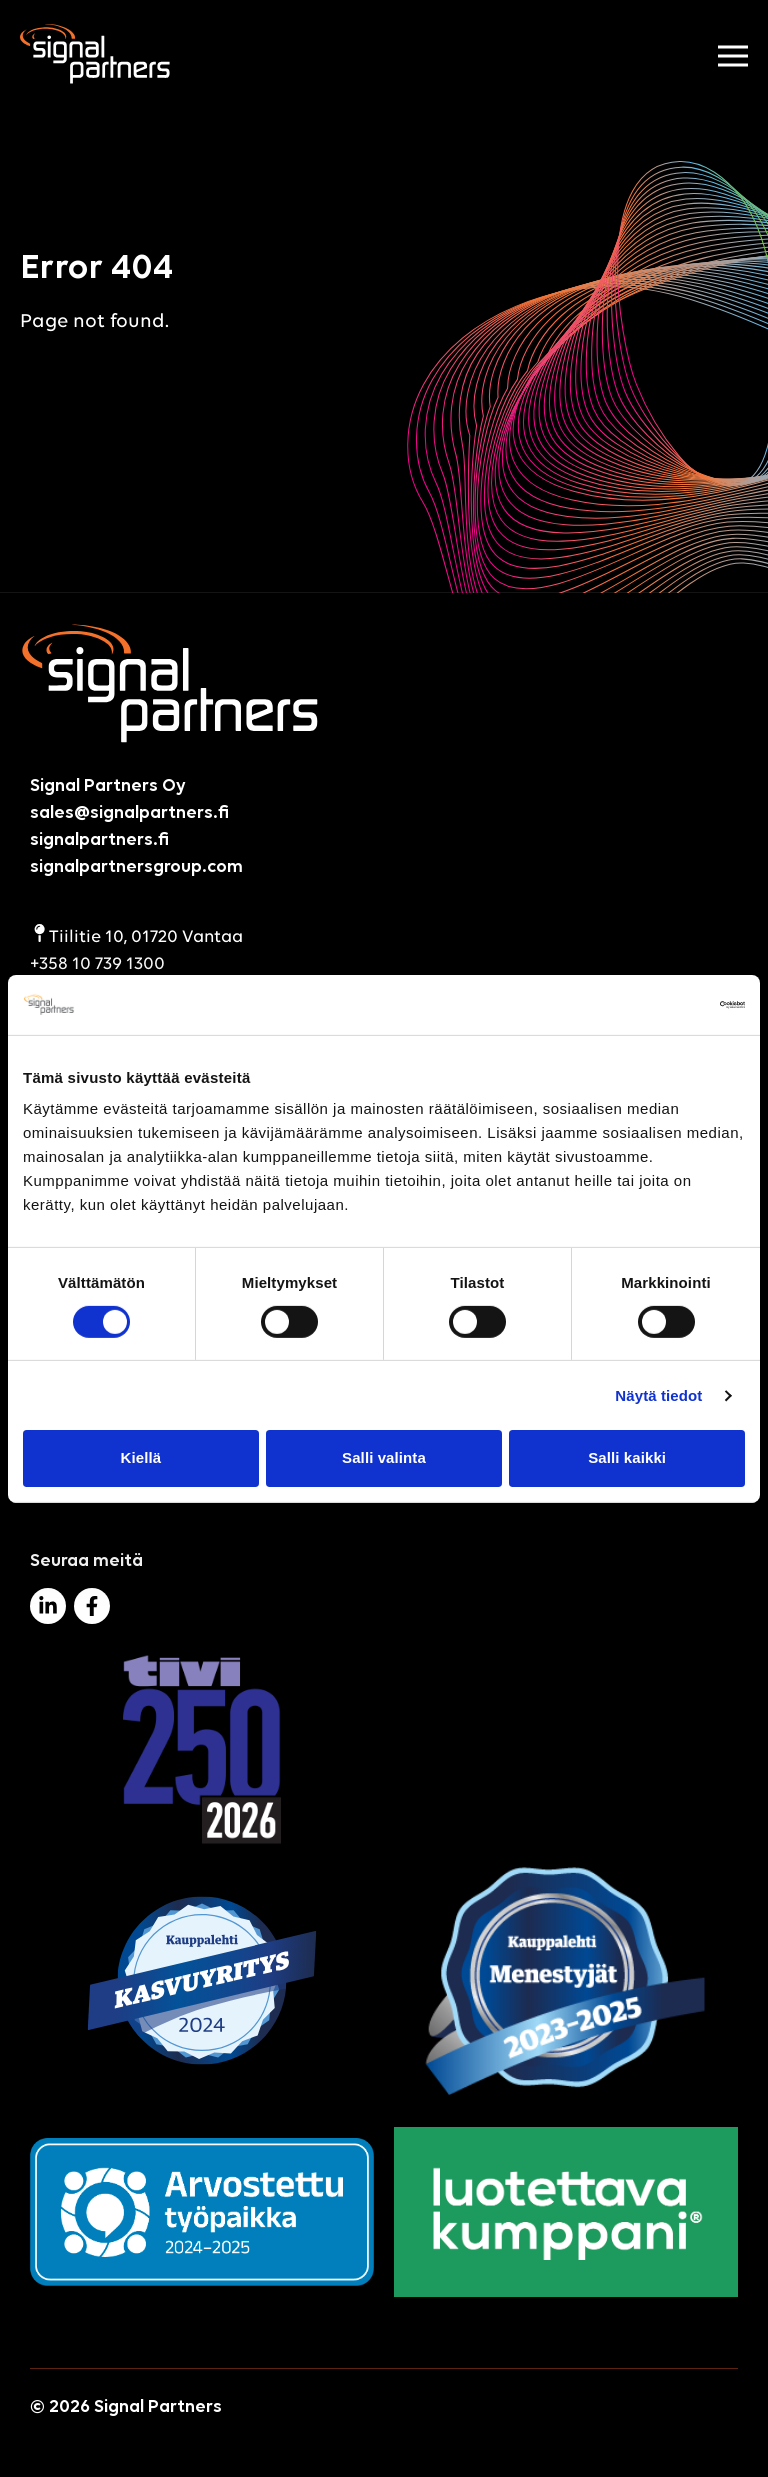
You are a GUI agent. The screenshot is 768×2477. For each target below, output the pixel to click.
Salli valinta (384, 1457)
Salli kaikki (627, 1457)
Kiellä (141, 1457)
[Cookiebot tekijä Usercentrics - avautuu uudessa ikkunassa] (657, 1004)
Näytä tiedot (658, 1395)
